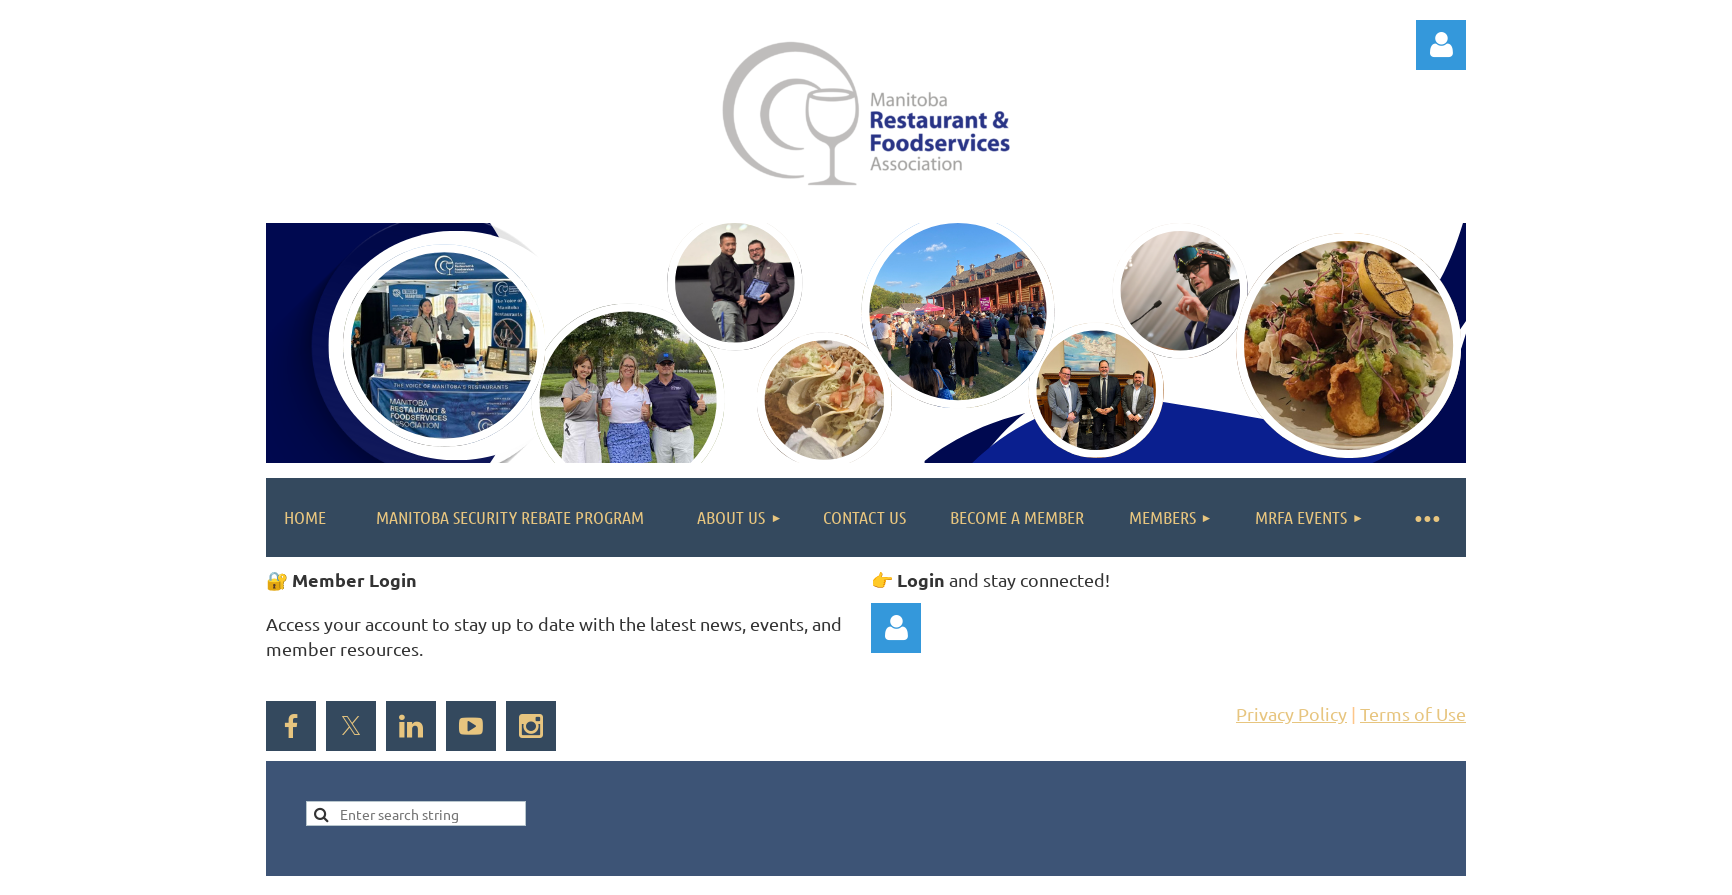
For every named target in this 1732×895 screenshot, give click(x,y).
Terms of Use (1413, 713)
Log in (1441, 45)
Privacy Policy (1291, 713)
